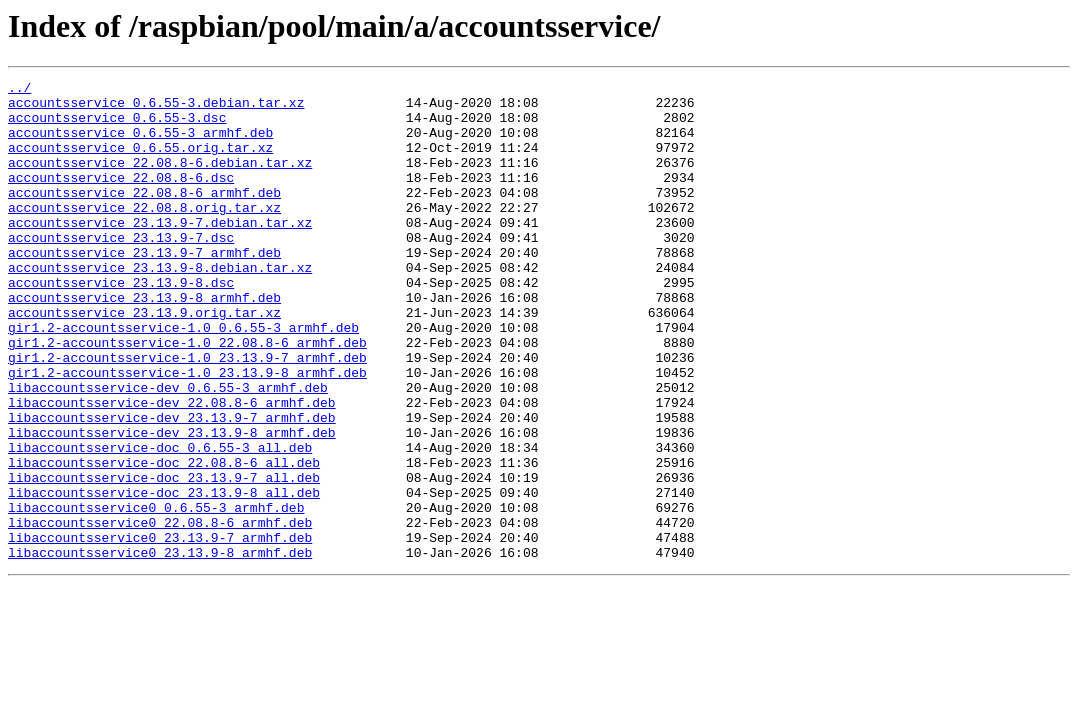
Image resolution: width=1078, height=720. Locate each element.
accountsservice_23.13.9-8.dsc (121, 324)
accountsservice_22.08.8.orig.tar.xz (144, 234)
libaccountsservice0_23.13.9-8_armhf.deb (160, 648)
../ (19, 90)
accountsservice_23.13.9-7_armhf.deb (144, 288)
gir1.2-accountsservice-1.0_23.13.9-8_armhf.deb (187, 432)
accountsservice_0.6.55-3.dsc (117, 126)
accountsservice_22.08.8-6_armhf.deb (144, 216)
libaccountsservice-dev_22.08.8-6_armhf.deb (172, 468)
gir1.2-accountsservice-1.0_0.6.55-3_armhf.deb (183, 378)
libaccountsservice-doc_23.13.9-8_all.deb (164, 576)
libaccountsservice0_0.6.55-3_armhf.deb (156, 594)
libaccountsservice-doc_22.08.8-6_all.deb (164, 540)
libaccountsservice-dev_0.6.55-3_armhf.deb (168, 450)
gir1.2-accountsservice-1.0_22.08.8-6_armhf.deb (187, 396)
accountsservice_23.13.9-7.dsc (121, 270)
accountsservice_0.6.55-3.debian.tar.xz (156, 108)
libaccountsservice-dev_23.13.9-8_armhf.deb (172, 504)
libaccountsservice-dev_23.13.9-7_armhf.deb (172, 486)
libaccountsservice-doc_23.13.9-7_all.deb (164, 558)
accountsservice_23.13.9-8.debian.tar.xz (160, 306)
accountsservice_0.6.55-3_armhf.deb (140, 144)
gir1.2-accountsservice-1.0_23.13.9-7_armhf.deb (187, 414)
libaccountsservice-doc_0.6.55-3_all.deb (160, 522)
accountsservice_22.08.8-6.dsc (121, 198)
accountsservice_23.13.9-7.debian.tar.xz (160, 252)
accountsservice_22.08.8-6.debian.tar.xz (160, 180)
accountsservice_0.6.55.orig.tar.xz (140, 162)
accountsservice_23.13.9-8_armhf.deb (144, 342)
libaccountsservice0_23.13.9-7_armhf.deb (160, 630)
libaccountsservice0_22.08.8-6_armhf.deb (160, 612)
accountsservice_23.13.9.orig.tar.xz (144, 360)
